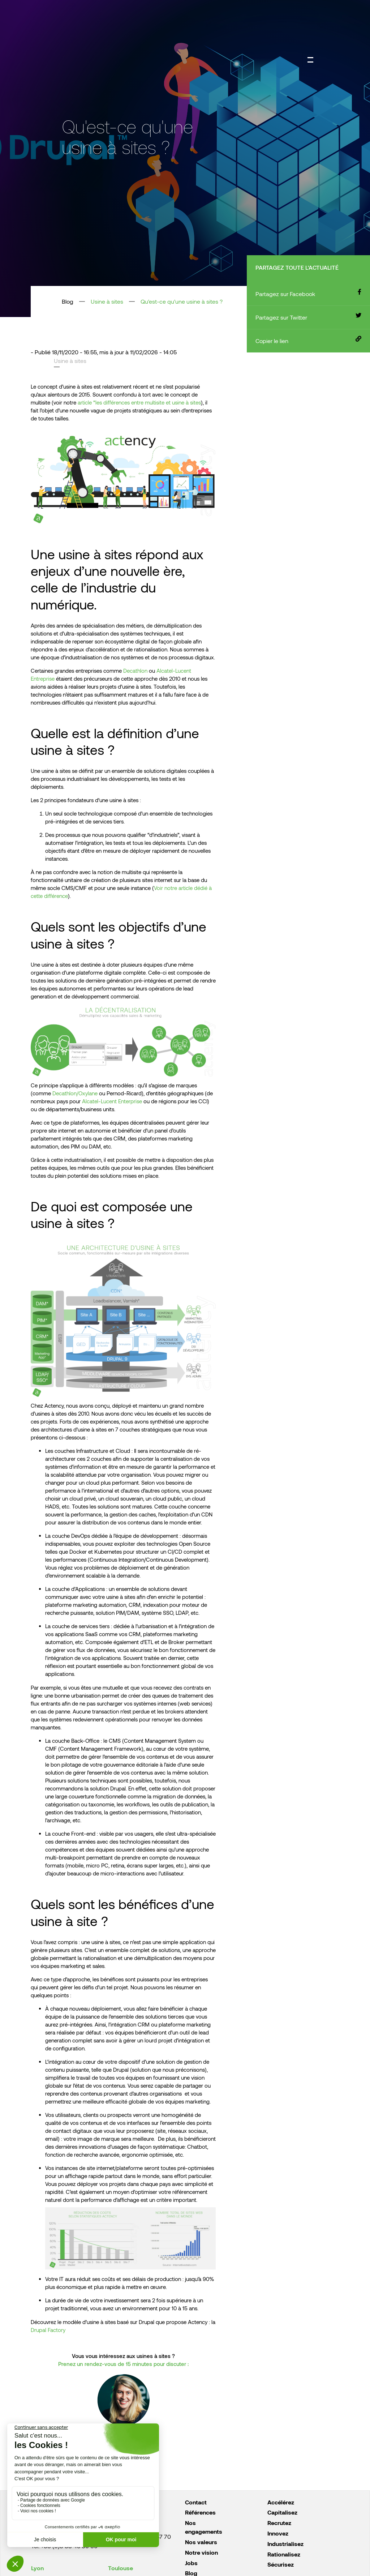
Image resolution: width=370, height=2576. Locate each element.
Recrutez (279, 2522)
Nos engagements (203, 2527)
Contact (196, 2502)
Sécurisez (280, 2564)
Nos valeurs (201, 2541)
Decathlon (135, 670)
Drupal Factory (48, 2330)
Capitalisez (282, 2512)
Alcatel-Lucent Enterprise (112, 1101)
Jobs (191, 2562)
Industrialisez (285, 2543)
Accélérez (280, 2502)
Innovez (277, 2533)
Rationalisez (283, 2554)
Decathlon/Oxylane (75, 1093)
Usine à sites (107, 301)
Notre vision (201, 2552)
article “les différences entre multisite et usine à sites (139, 402)
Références (200, 2512)
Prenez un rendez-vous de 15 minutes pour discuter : (123, 2364)
